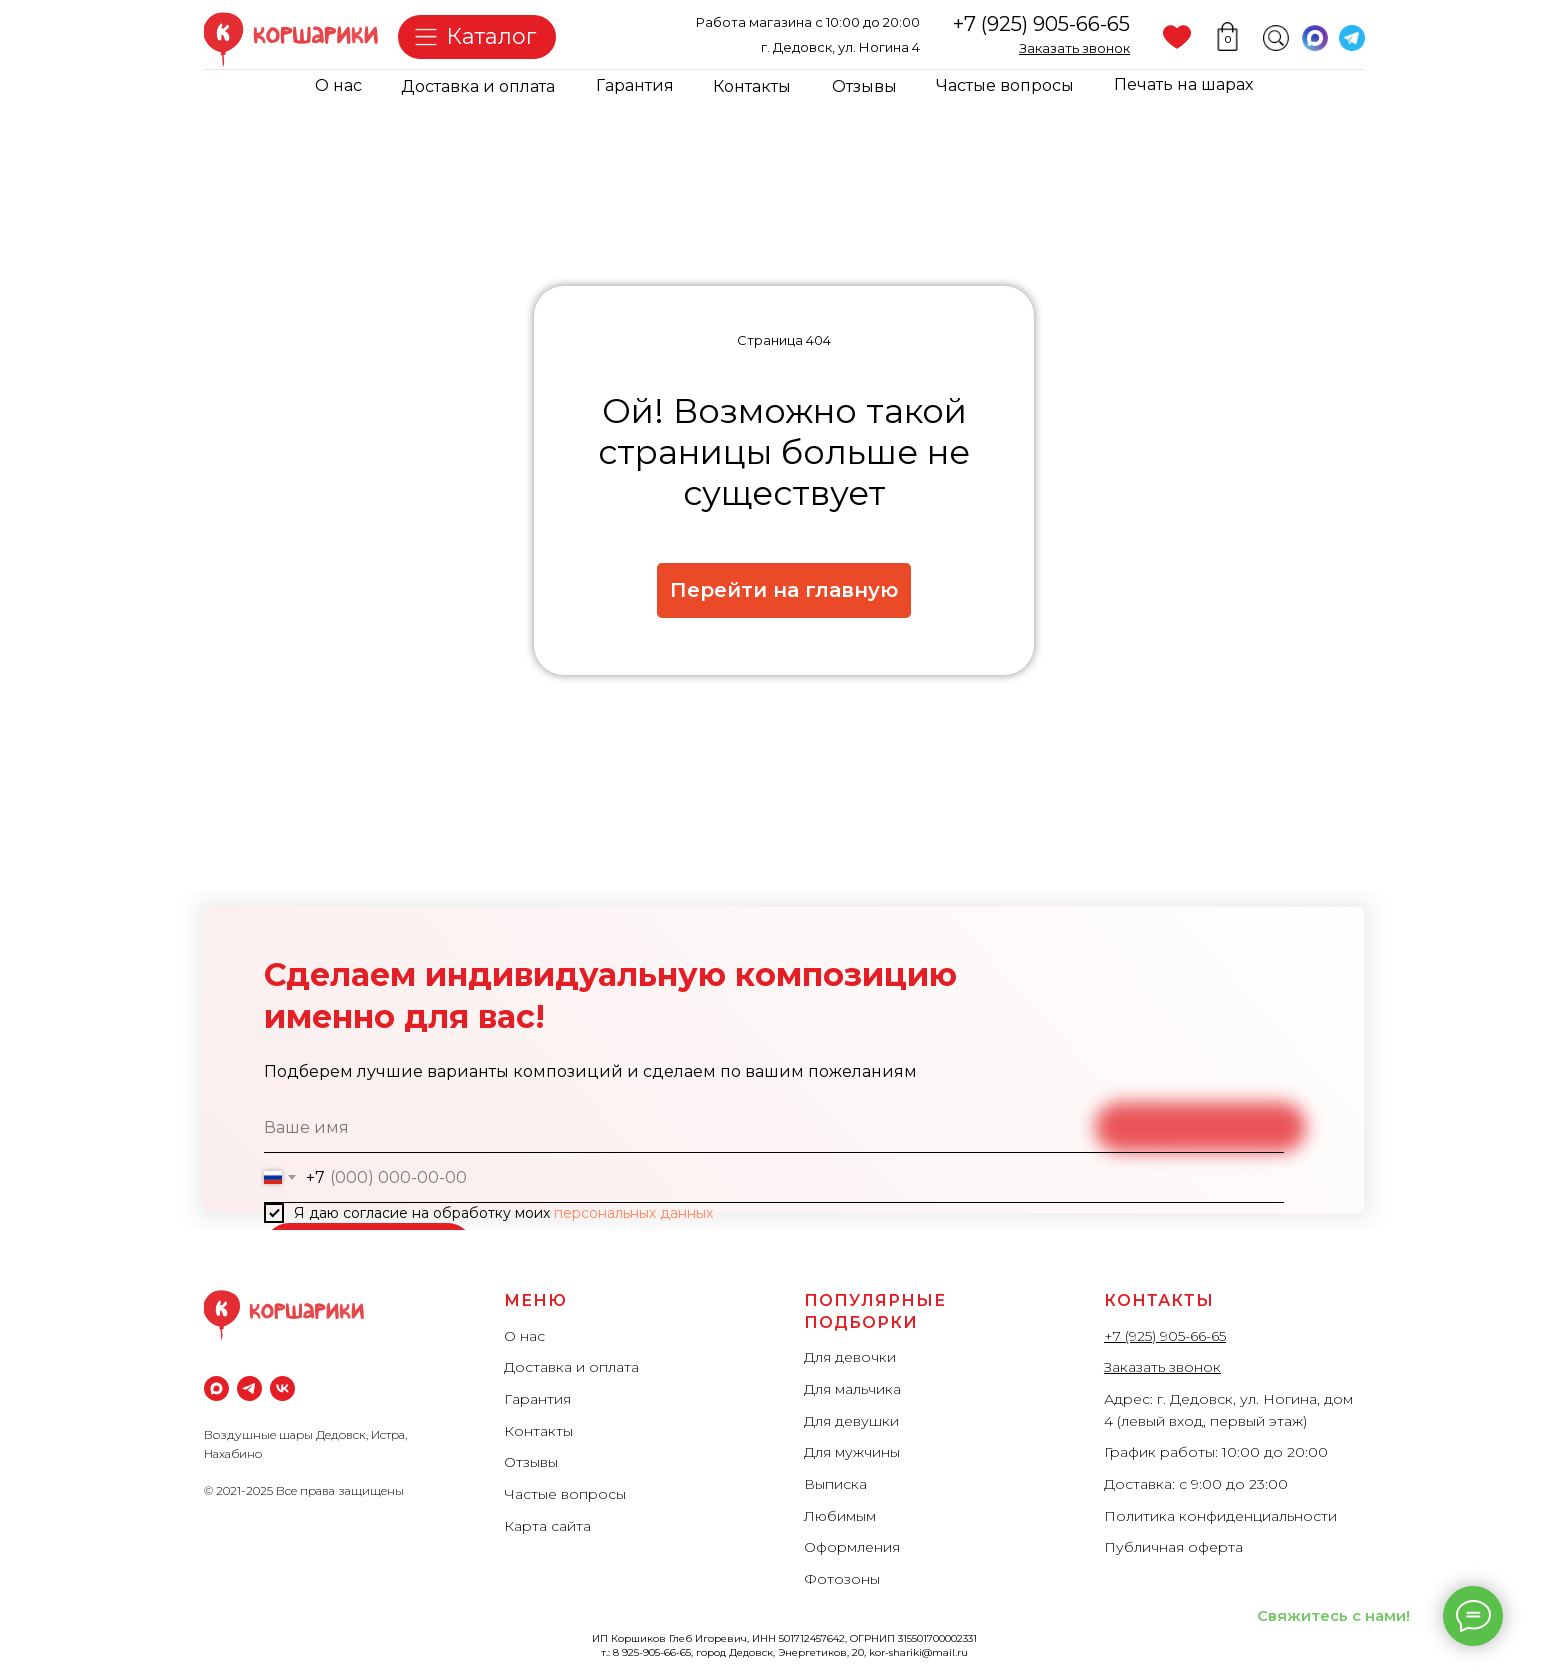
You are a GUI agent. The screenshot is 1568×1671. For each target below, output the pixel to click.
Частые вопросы (1005, 85)
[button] (1074, 48)
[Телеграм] (249, 1388)
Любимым (840, 1516)
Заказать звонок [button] (1162, 1367)
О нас (338, 85)
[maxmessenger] (216, 1388)
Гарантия (635, 85)
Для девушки (851, 1421)
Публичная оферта (1173, 1547)
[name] (774, 1128)
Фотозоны (842, 1579)
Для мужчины (852, 1452)
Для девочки (850, 1357)
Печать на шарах (1183, 84)
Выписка (835, 1484)
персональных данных (633, 1213)
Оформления (852, 1547)
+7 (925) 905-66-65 (1041, 24)
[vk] (282, 1388)
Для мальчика (852, 1389)
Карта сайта (547, 1526)
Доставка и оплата (478, 86)
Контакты (752, 86)
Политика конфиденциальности (1220, 1516)
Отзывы (864, 86)
